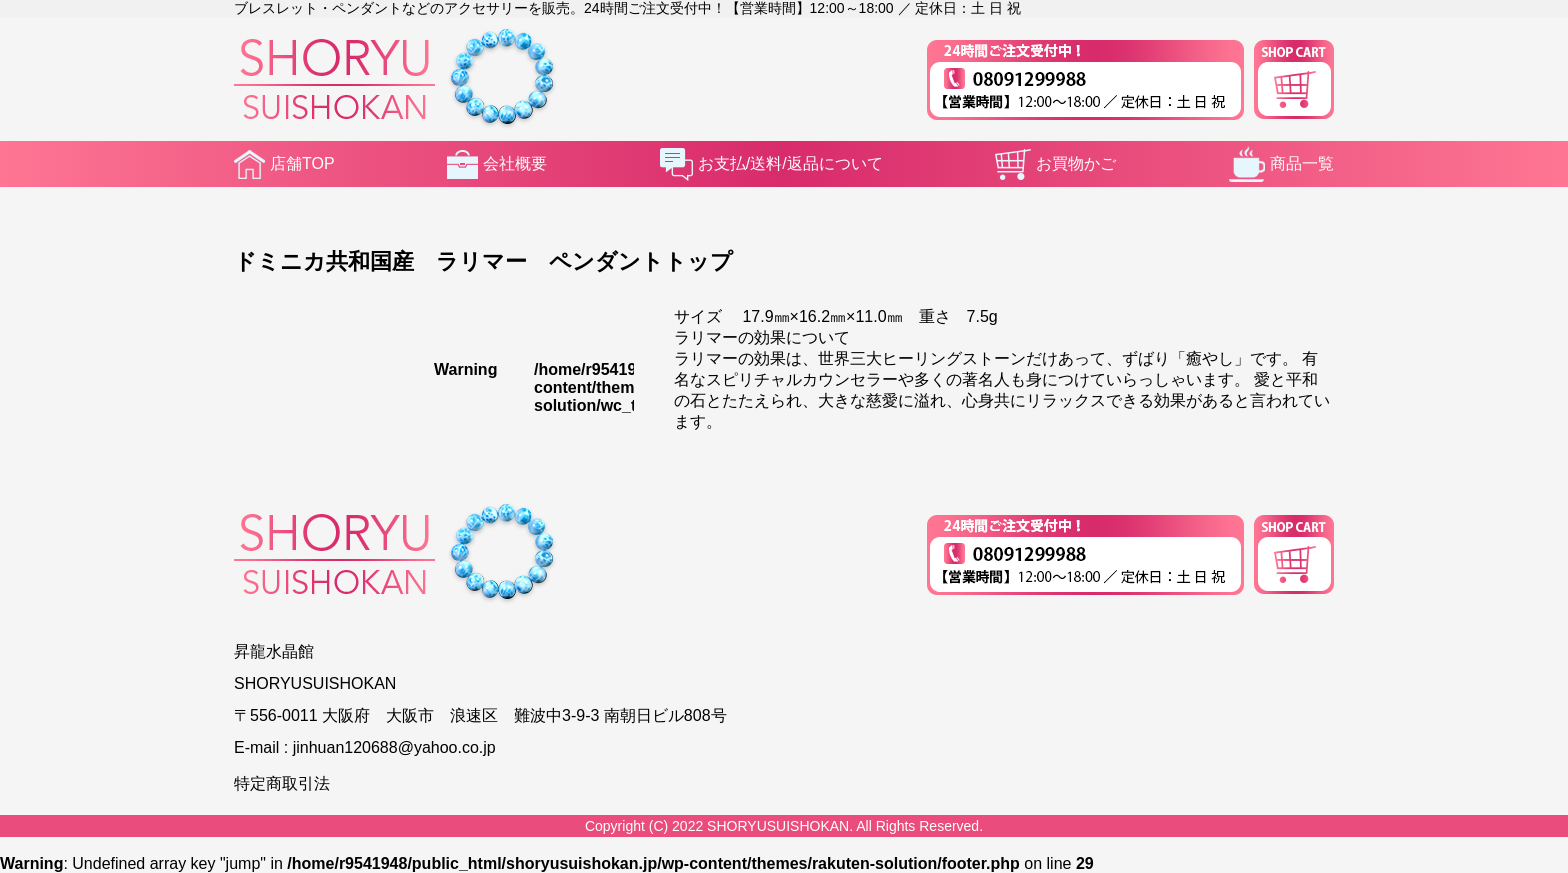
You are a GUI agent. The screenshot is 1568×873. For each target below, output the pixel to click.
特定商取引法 (282, 783)
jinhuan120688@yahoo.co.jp (394, 747)
